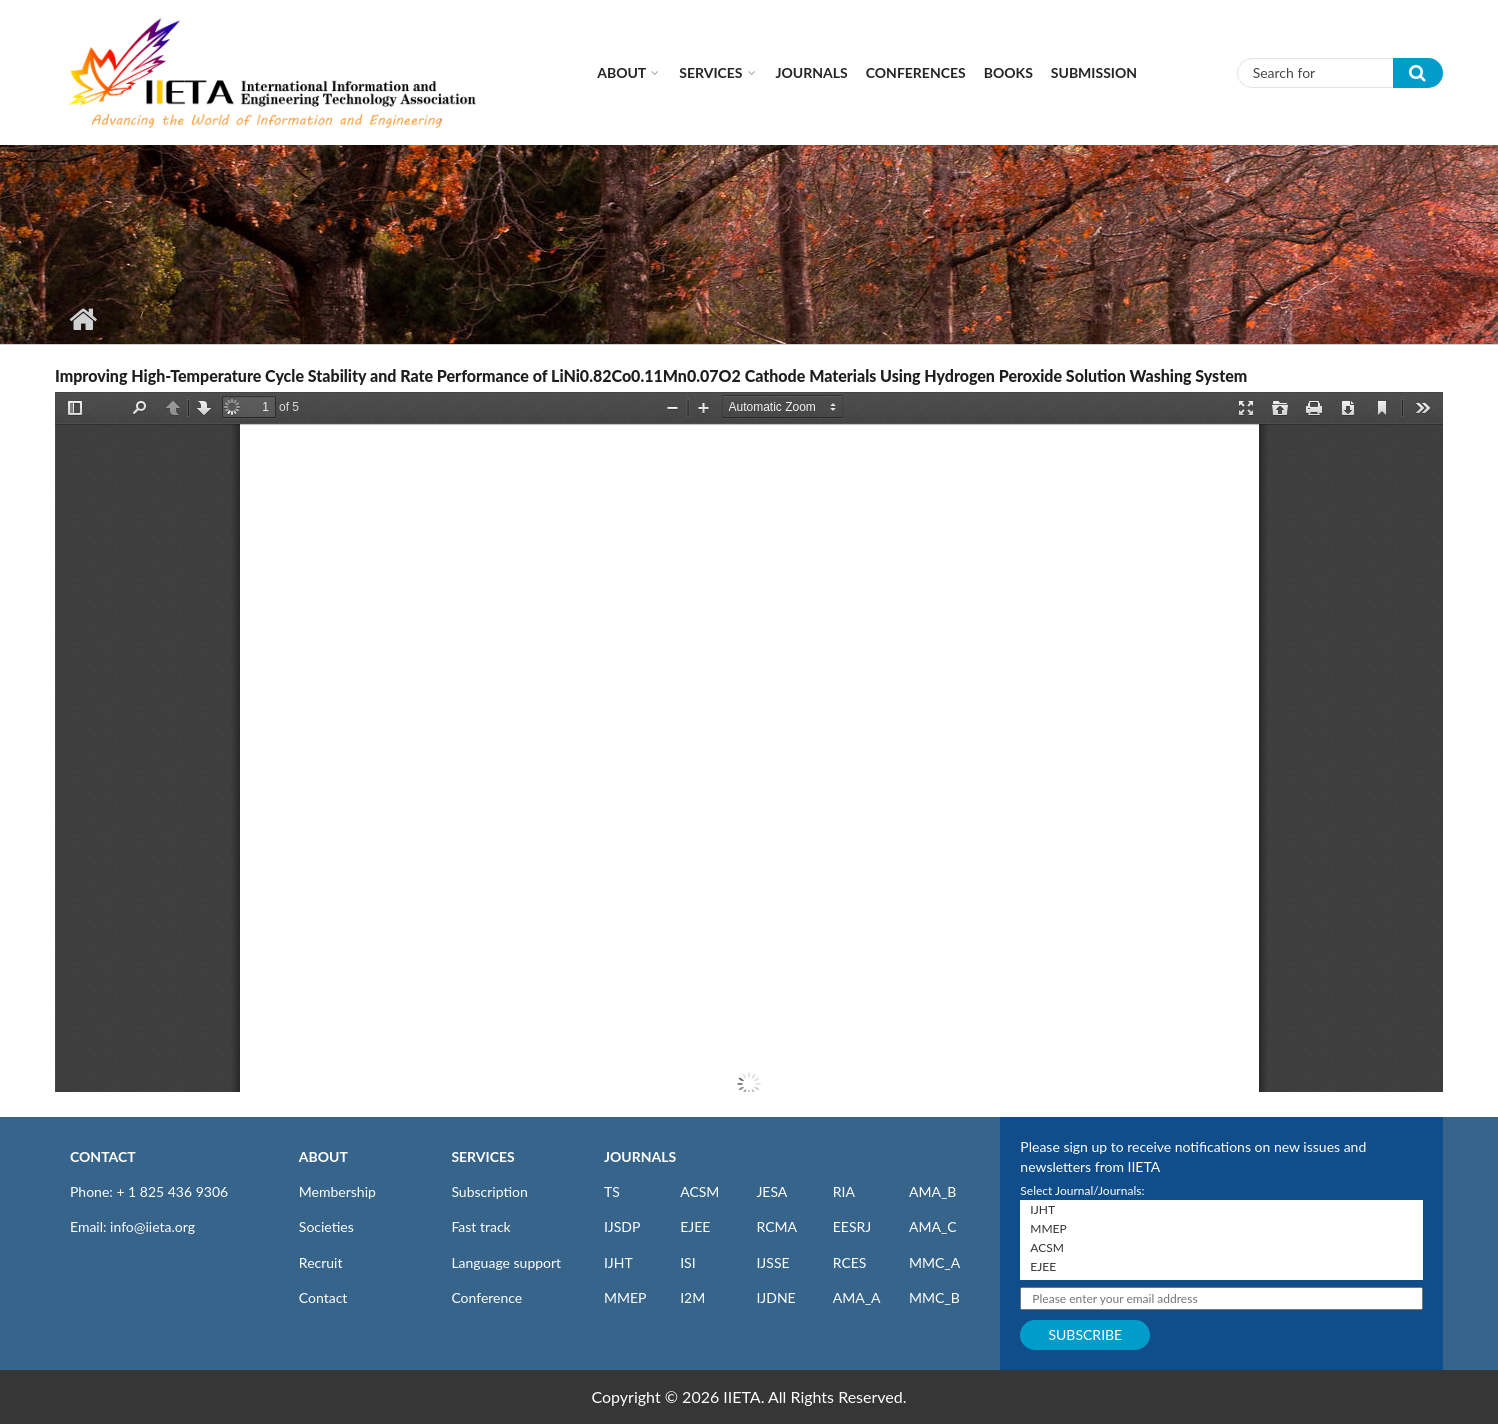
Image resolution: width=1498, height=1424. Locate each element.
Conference (486, 1297)
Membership (337, 1191)
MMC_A (934, 1262)
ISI (687, 1262)
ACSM (699, 1191)
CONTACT (103, 1156)
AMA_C (933, 1226)
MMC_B (934, 1297)
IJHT (618, 1262)
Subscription (489, 1191)
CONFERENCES (916, 72)
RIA (844, 1191)
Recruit (321, 1262)
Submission (1094, 72)
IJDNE (775, 1297)
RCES (850, 1262)
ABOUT (323, 1156)
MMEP (625, 1297)
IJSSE (772, 1262)
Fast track (480, 1226)
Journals (812, 72)
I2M (692, 1297)
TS (612, 1191)
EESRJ (852, 1226)
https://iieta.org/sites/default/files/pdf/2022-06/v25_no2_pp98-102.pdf (749, 742)
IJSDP (622, 1226)
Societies (326, 1226)
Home (82, 319)
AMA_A (857, 1297)
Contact (323, 1297)
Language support (506, 1262)
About (621, 72)
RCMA (776, 1226)
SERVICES (482, 1156)
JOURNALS (640, 1156)
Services (710, 72)
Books (1008, 72)
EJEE (695, 1226)
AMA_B (932, 1191)
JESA (771, 1191)
